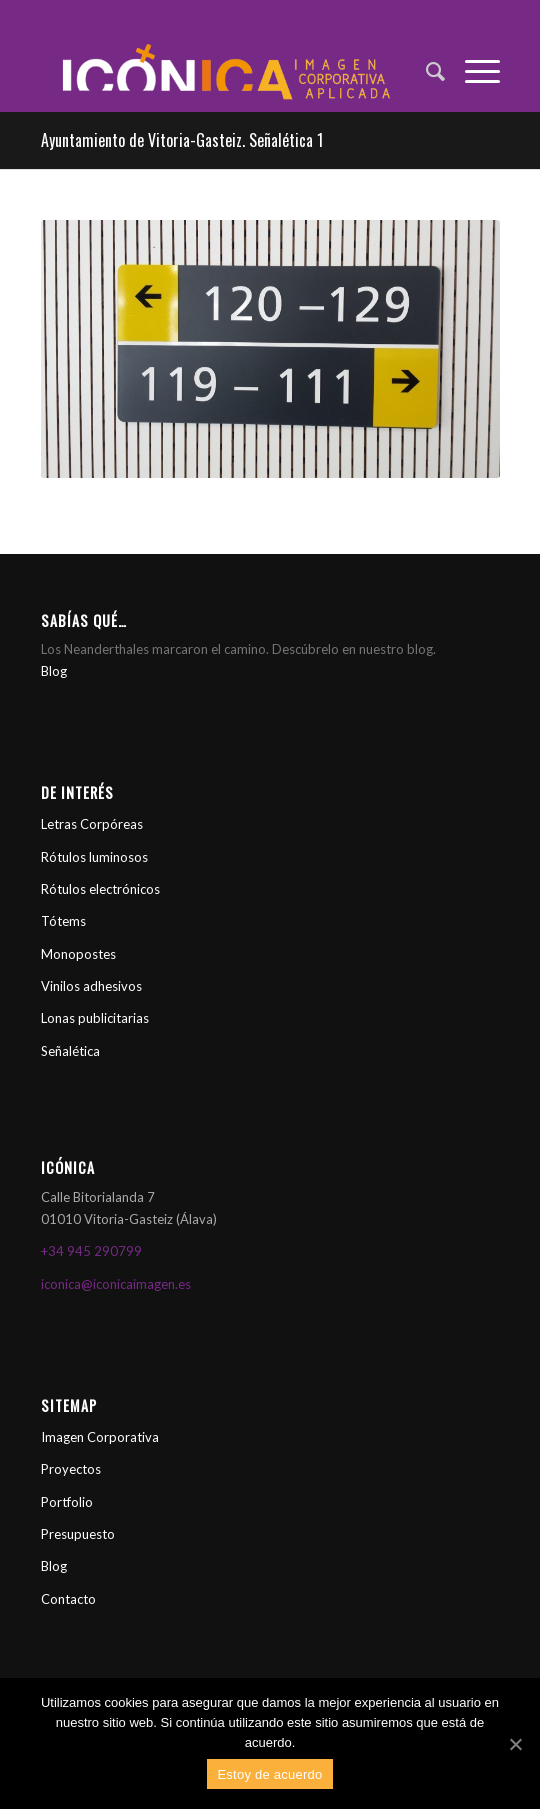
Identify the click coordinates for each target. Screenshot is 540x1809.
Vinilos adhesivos (91, 986)
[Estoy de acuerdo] (515, 1744)
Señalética (70, 1051)
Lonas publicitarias (95, 1018)
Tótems (63, 921)
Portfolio (67, 1502)
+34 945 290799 (91, 1251)
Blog (54, 671)
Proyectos (71, 1469)
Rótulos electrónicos (100, 889)
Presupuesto (78, 1534)
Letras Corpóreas (92, 824)
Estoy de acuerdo (269, 1774)
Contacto (68, 1599)
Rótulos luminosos (94, 857)
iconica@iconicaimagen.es (116, 1284)
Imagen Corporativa (100, 1437)
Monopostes (78, 954)
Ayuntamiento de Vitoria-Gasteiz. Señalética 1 (182, 140)
